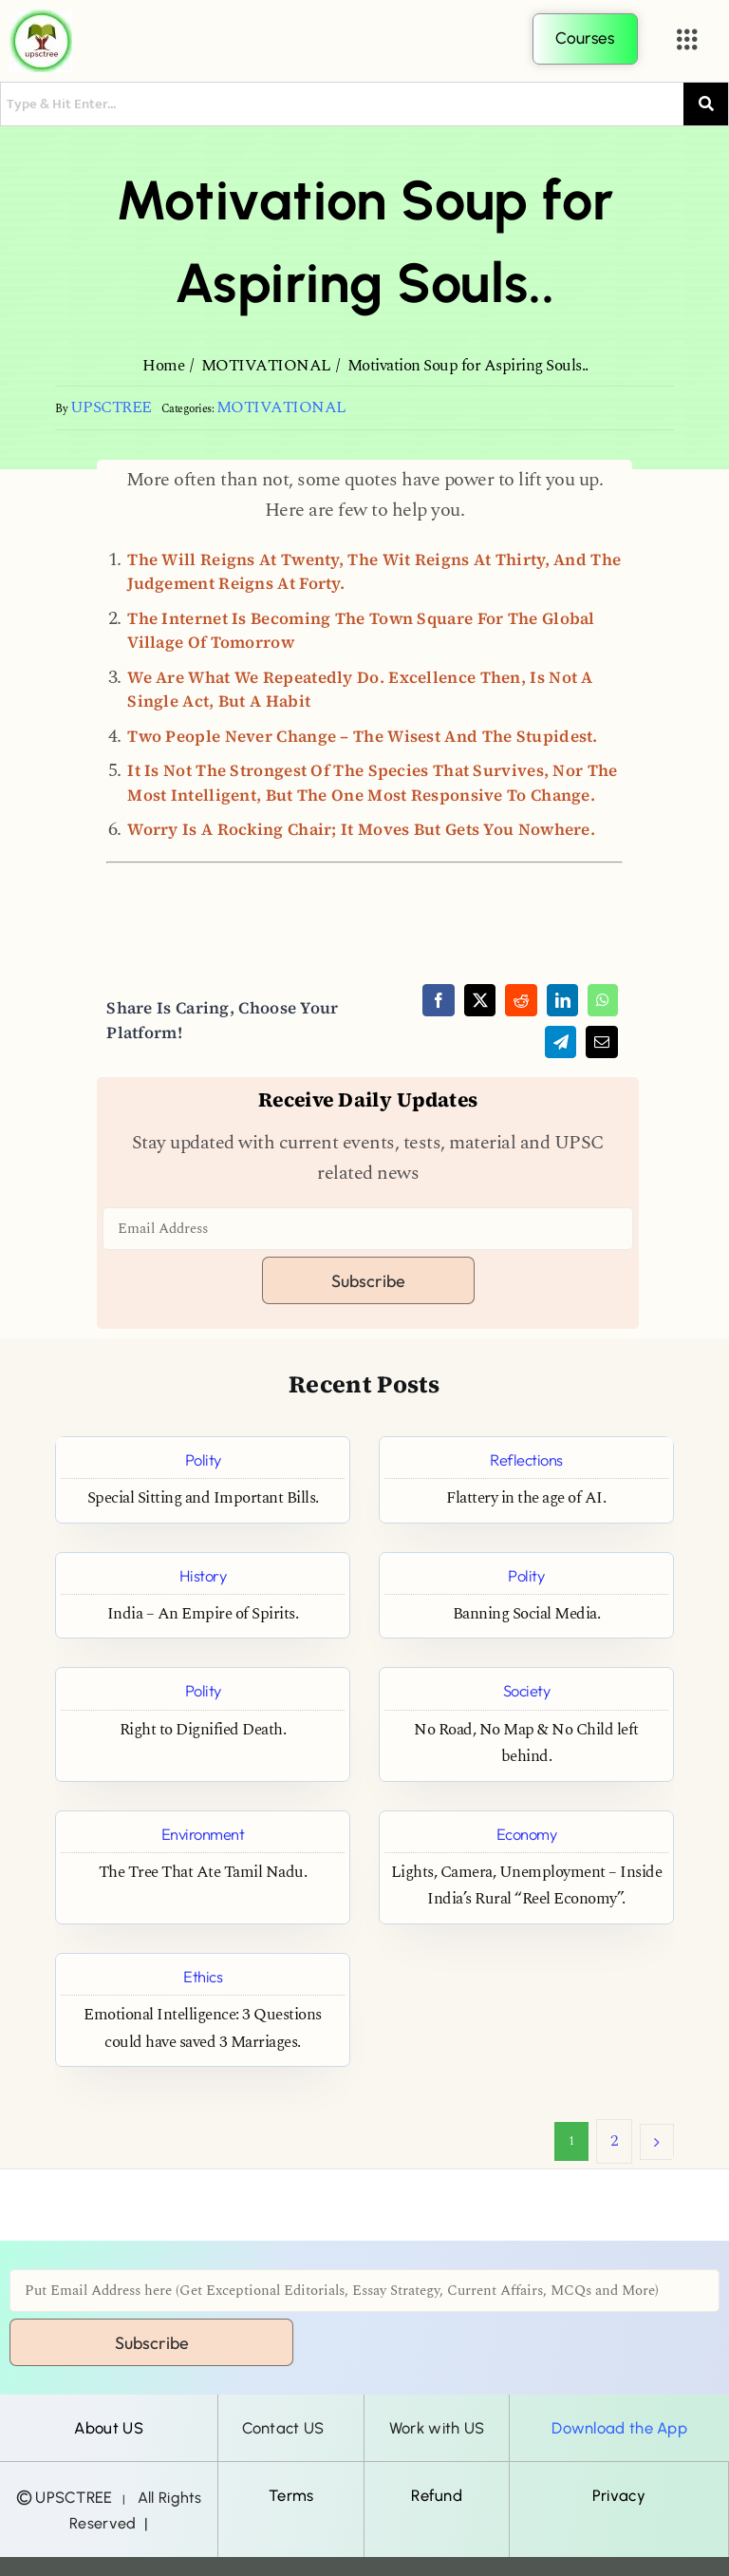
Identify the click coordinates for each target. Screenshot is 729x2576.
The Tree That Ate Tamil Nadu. (203, 1873)
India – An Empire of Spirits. (203, 1614)
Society (527, 1690)
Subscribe (368, 1281)
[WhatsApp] (603, 1000)
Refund (436, 2495)
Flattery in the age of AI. (526, 1498)
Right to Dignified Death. (203, 1730)
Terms (291, 2495)
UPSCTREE (111, 408)
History (203, 1575)
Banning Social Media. (527, 1614)
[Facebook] (438, 1000)
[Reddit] (521, 1000)
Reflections (526, 1459)
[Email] (602, 1042)
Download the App (619, 2427)
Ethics (202, 1976)
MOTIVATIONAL (281, 408)
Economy (526, 1834)
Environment (203, 1834)
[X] (480, 1000)
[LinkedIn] (563, 1000)
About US (108, 2427)
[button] (686, 40)
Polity (203, 1459)
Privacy (618, 2495)
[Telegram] (561, 1042)
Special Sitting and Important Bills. (203, 1498)
